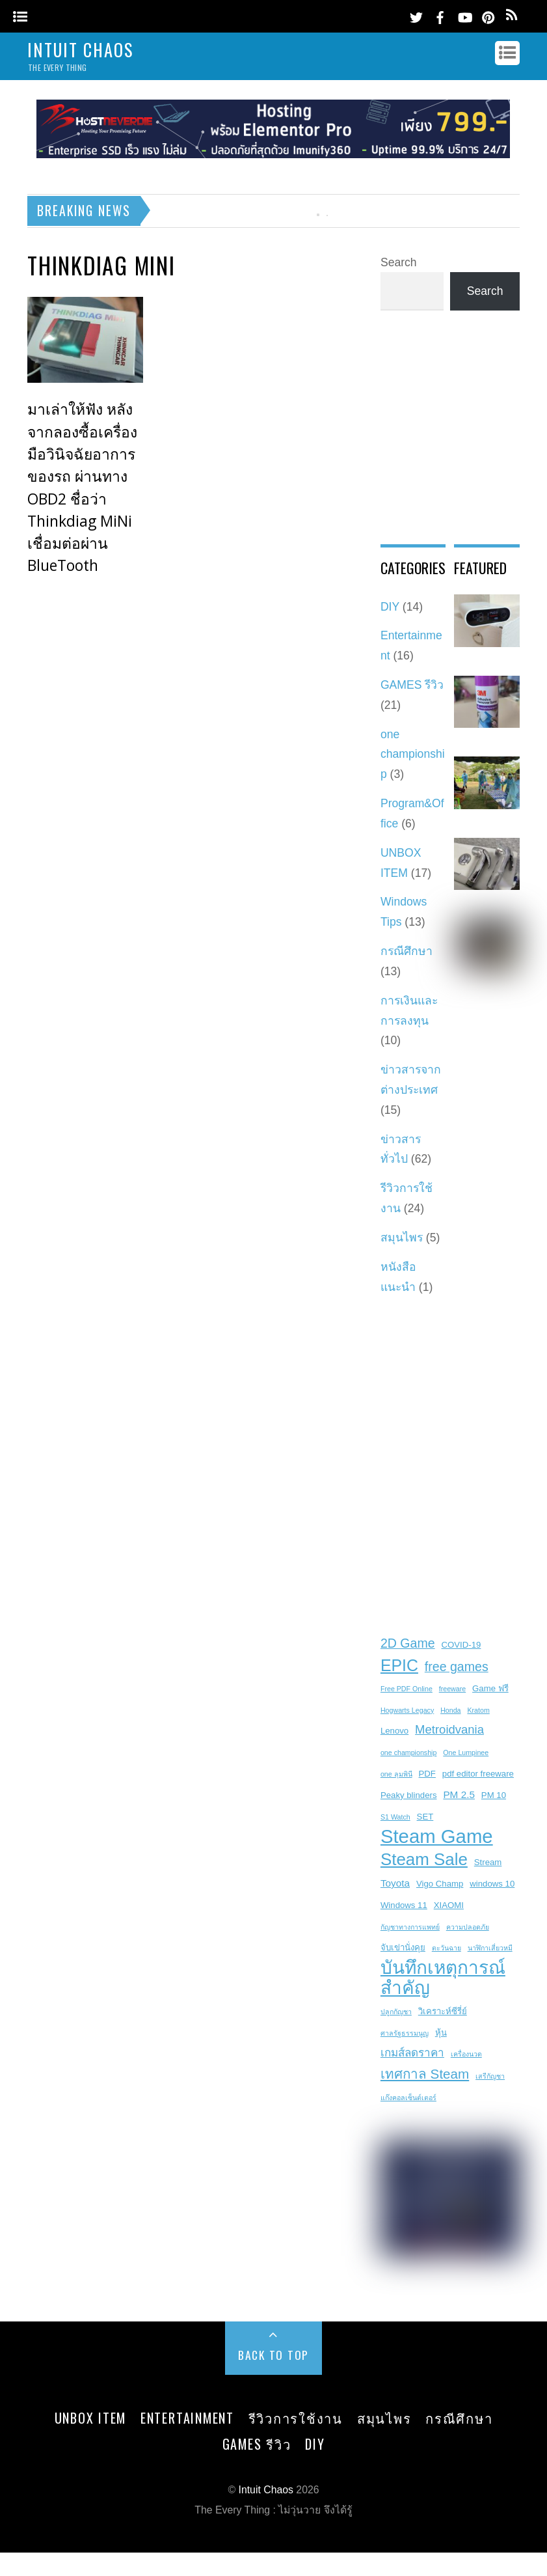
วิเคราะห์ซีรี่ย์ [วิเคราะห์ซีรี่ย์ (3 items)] (442, 2011)
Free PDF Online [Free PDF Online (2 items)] (406, 1689)
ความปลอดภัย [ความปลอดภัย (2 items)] (467, 1927)
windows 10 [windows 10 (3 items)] (492, 1884)
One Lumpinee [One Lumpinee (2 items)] (465, 1752)
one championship (412, 754)
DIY (315, 2444)
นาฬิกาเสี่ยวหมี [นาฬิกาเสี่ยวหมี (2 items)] (490, 1948)
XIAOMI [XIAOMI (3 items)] (449, 1905)
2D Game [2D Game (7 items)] (407, 1643)
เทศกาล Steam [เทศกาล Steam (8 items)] (424, 2073)
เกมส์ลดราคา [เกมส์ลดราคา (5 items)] (412, 2053)
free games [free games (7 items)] (456, 1666)
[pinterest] (488, 15)
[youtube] (464, 15)
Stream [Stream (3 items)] (488, 1862)
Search (398, 262)
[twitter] (416, 15)
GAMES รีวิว (412, 684)
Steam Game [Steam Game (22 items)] (436, 1837)
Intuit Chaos (265, 2489)
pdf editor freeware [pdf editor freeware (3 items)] (478, 1774)
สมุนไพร (401, 1237)
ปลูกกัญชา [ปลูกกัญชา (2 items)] (396, 2011)
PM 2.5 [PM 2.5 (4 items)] (459, 1794)
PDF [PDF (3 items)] (427, 1774)
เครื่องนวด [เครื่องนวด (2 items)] (466, 2054)
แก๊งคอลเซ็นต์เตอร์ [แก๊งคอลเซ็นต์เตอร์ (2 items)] (408, 2097)
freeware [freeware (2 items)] (452, 1689)
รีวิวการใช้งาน (295, 2418)
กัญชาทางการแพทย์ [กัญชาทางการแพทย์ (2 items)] (410, 1927)
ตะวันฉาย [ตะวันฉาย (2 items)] (446, 1948)
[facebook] (440, 15)
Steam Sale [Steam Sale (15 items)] (424, 1859)
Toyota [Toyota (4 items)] (395, 1883)
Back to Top (273, 2354)
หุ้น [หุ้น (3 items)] (441, 2033)
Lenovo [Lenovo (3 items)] (394, 1731)
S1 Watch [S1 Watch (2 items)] (395, 1817)
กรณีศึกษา (406, 951)
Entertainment (187, 2418)
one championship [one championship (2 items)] (408, 1752)
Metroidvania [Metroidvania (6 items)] (449, 1729)
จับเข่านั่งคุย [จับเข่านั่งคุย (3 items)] (402, 1947)
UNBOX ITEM (91, 2418)
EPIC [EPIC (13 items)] (399, 1665)
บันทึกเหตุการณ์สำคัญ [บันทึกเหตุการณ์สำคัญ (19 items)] (442, 1978)
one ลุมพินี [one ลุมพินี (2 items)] (396, 1774)
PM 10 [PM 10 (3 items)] (493, 1795)
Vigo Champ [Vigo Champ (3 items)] (439, 1884)
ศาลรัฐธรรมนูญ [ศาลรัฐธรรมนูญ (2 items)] (404, 2033)
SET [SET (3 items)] (425, 1816)
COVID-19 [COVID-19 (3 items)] (461, 1645)
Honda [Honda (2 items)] (450, 1710)
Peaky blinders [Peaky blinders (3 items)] (408, 1795)
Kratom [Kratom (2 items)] (478, 1710)
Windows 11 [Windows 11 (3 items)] (403, 1905)
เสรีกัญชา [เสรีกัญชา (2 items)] (490, 2076)
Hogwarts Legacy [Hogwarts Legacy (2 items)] (407, 1710)
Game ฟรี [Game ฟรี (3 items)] (490, 1688)
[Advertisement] (338, 448)
